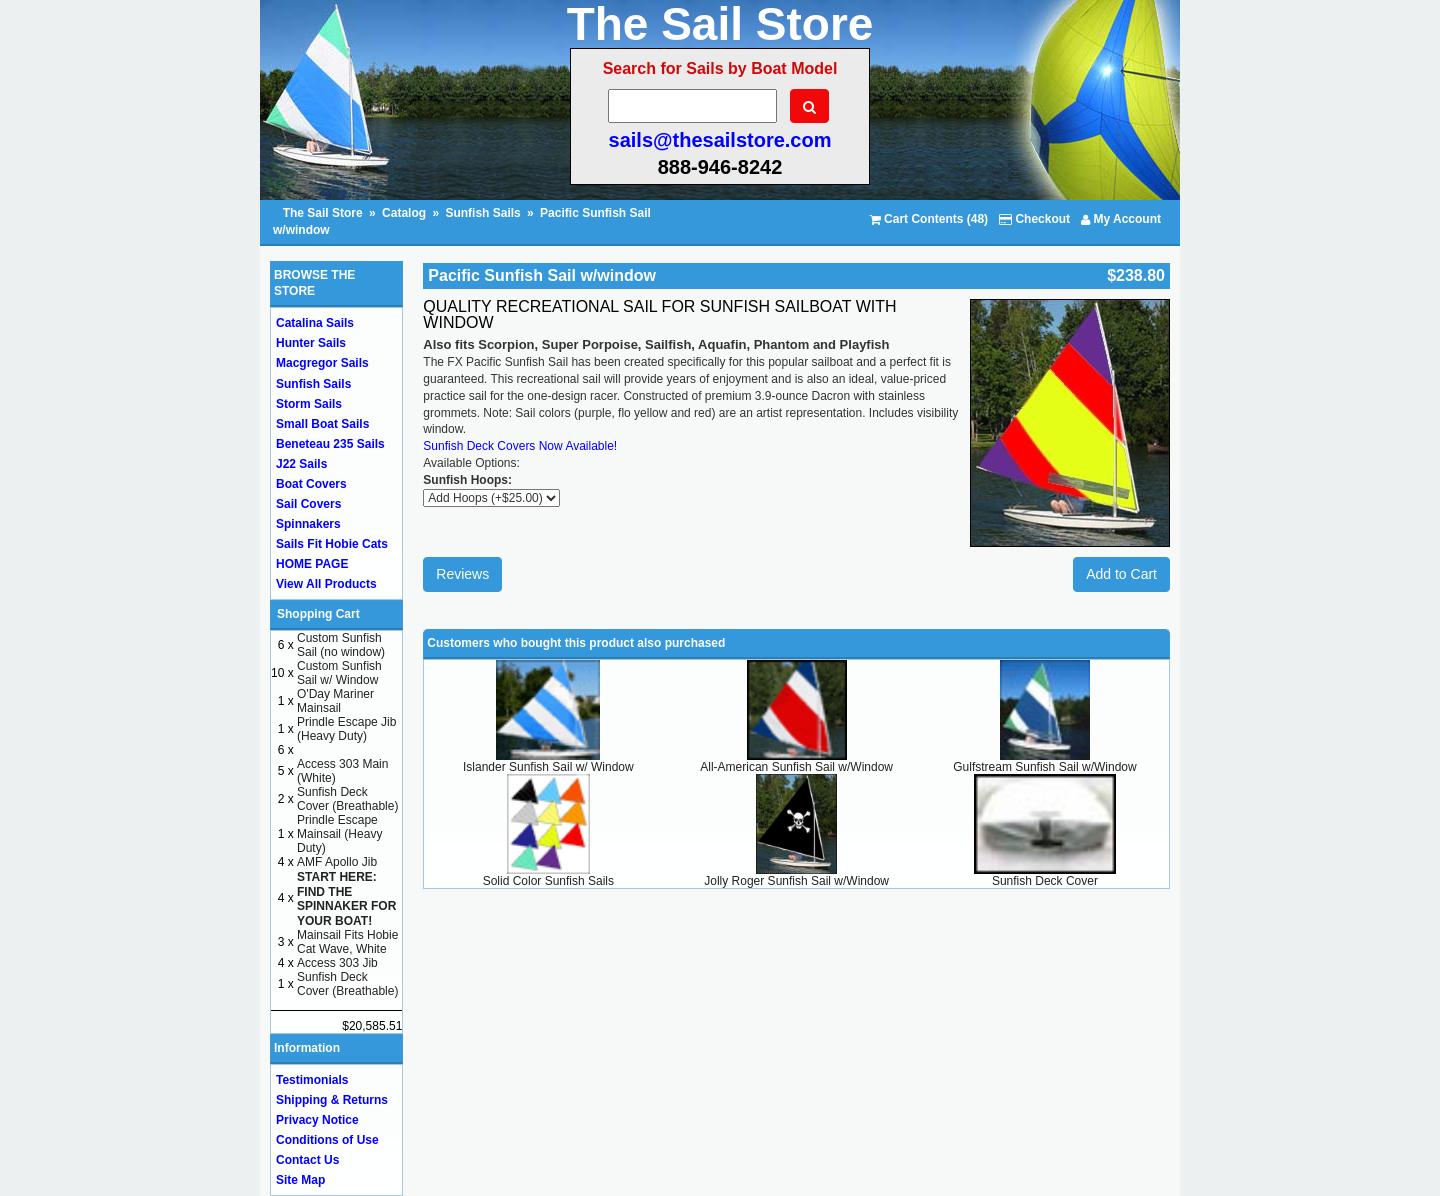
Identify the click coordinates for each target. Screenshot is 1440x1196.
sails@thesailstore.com (720, 140)
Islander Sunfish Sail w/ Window (548, 767)
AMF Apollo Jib (337, 862)
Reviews (462, 574)
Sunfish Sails (482, 213)
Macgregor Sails (322, 363)
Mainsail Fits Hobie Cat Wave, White (347, 942)
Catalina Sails (315, 323)
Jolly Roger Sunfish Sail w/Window (796, 881)
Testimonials (312, 1080)
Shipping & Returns (332, 1100)
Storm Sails (309, 404)
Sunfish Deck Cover (1045, 881)
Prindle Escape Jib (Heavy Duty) (346, 729)
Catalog (404, 213)
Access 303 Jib (337, 963)
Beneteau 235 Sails (330, 444)
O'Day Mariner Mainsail (335, 701)
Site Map (300, 1180)
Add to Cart (1121, 574)
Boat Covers (311, 484)
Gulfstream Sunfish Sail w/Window (1044, 767)
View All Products (326, 584)
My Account (1121, 219)
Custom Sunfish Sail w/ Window (339, 673)
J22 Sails (301, 464)
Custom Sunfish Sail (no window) (341, 645)
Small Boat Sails (322, 424)
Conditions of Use (327, 1140)
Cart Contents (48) (929, 219)
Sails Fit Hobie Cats (332, 544)
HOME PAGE (312, 564)
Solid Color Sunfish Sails (548, 881)
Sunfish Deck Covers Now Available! (520, 446)
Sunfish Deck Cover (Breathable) (347, 799)
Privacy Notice (317, 1120)
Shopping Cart (318, 614)
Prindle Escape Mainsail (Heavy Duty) (339, 834)
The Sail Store (324, 213)
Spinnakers (308, 524)
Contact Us (307, 1160)
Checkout (1034, 219)
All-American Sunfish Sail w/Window (796, 767)
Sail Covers (308, 504)
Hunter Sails (311, 343)
